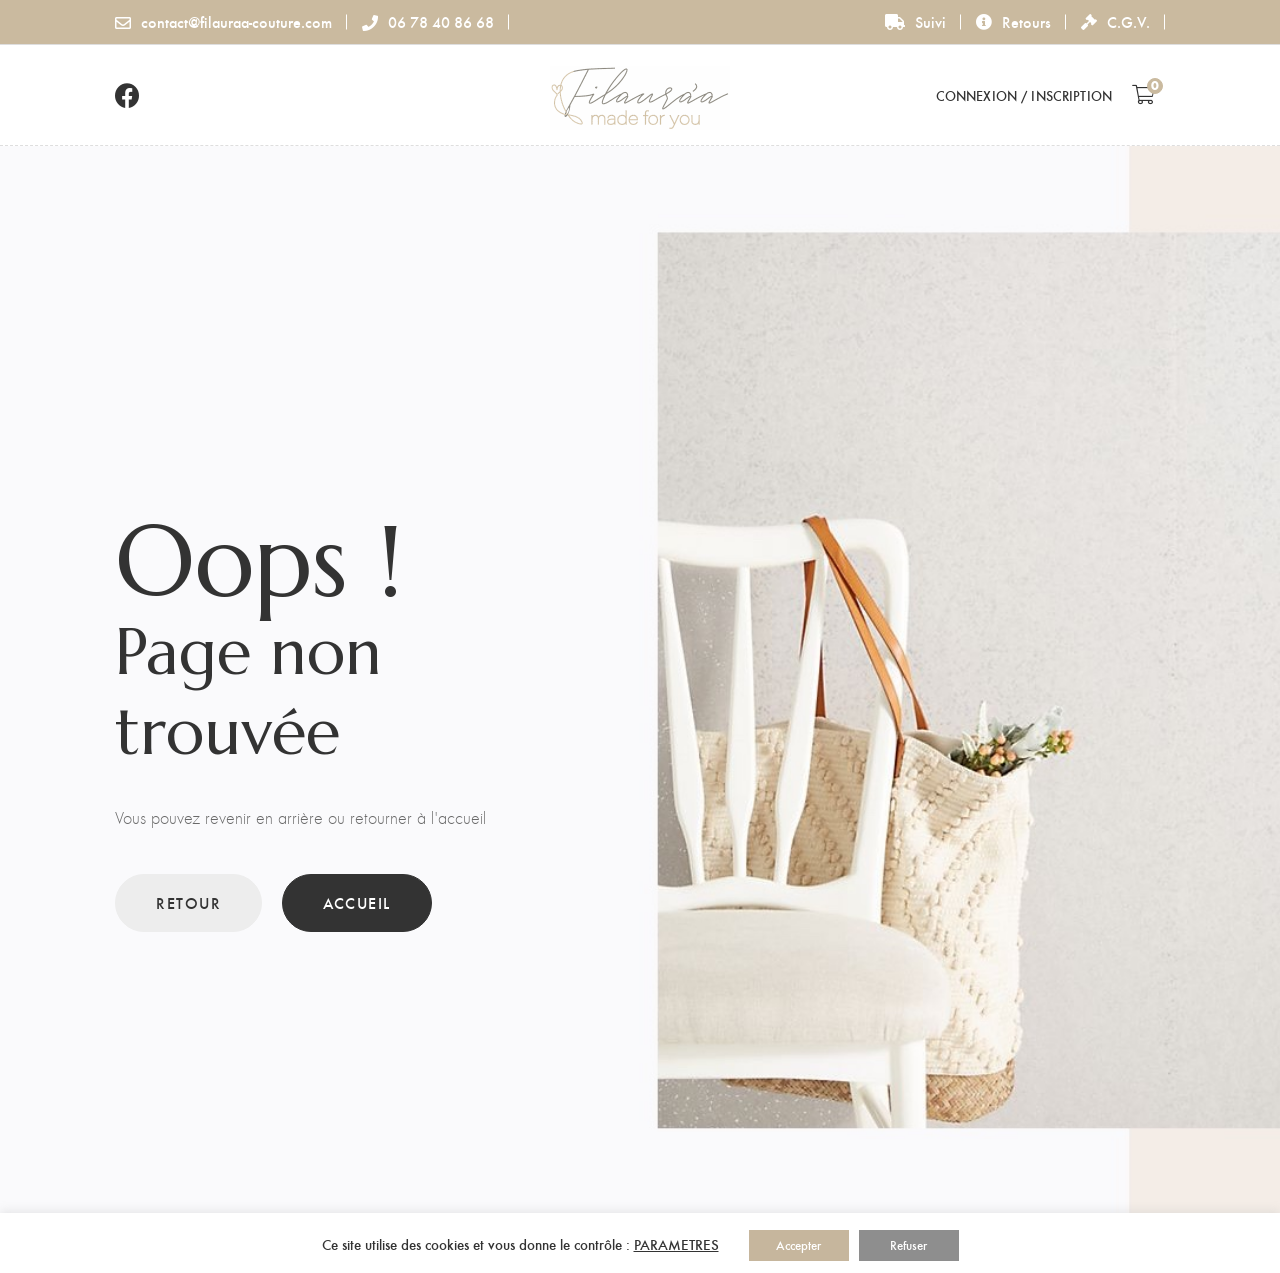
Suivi (915, 21)
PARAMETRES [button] (676, 1244)
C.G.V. (1115, 21)
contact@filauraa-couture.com (223, 21)
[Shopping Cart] (1143, 94)
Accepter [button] (798, 1245)
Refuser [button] (908, 1245)
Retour (188, 902)
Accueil (357, 902)
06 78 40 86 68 (428, 21)
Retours (1013, 21)
